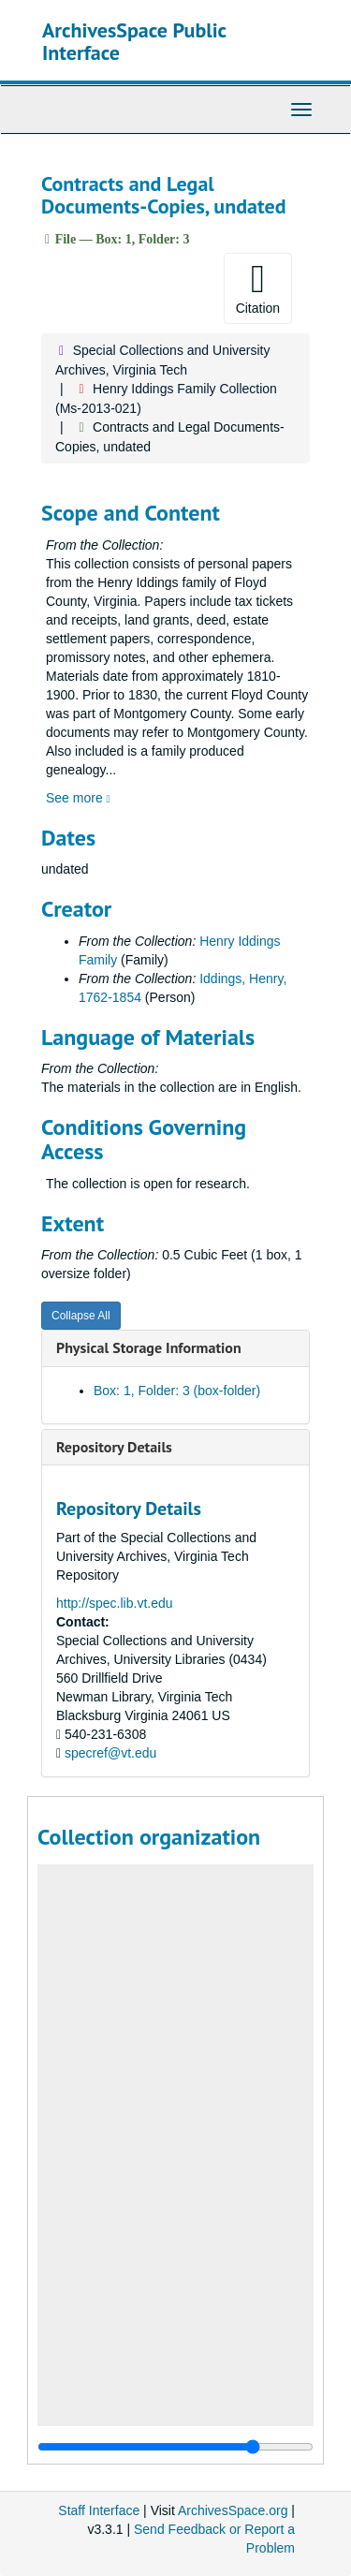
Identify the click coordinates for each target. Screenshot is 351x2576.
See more (78, 797)
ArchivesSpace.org (233, 2510)
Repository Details (114, 1446)
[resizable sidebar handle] (175, 2446)
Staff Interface (98, 2510)
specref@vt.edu (110, 1752)
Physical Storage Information (148, 1347)
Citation (258, 287)
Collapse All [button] (80, 1315)
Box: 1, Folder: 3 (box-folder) (177, 1390)
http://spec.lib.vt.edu (114, 1603)
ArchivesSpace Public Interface (134, 41)
